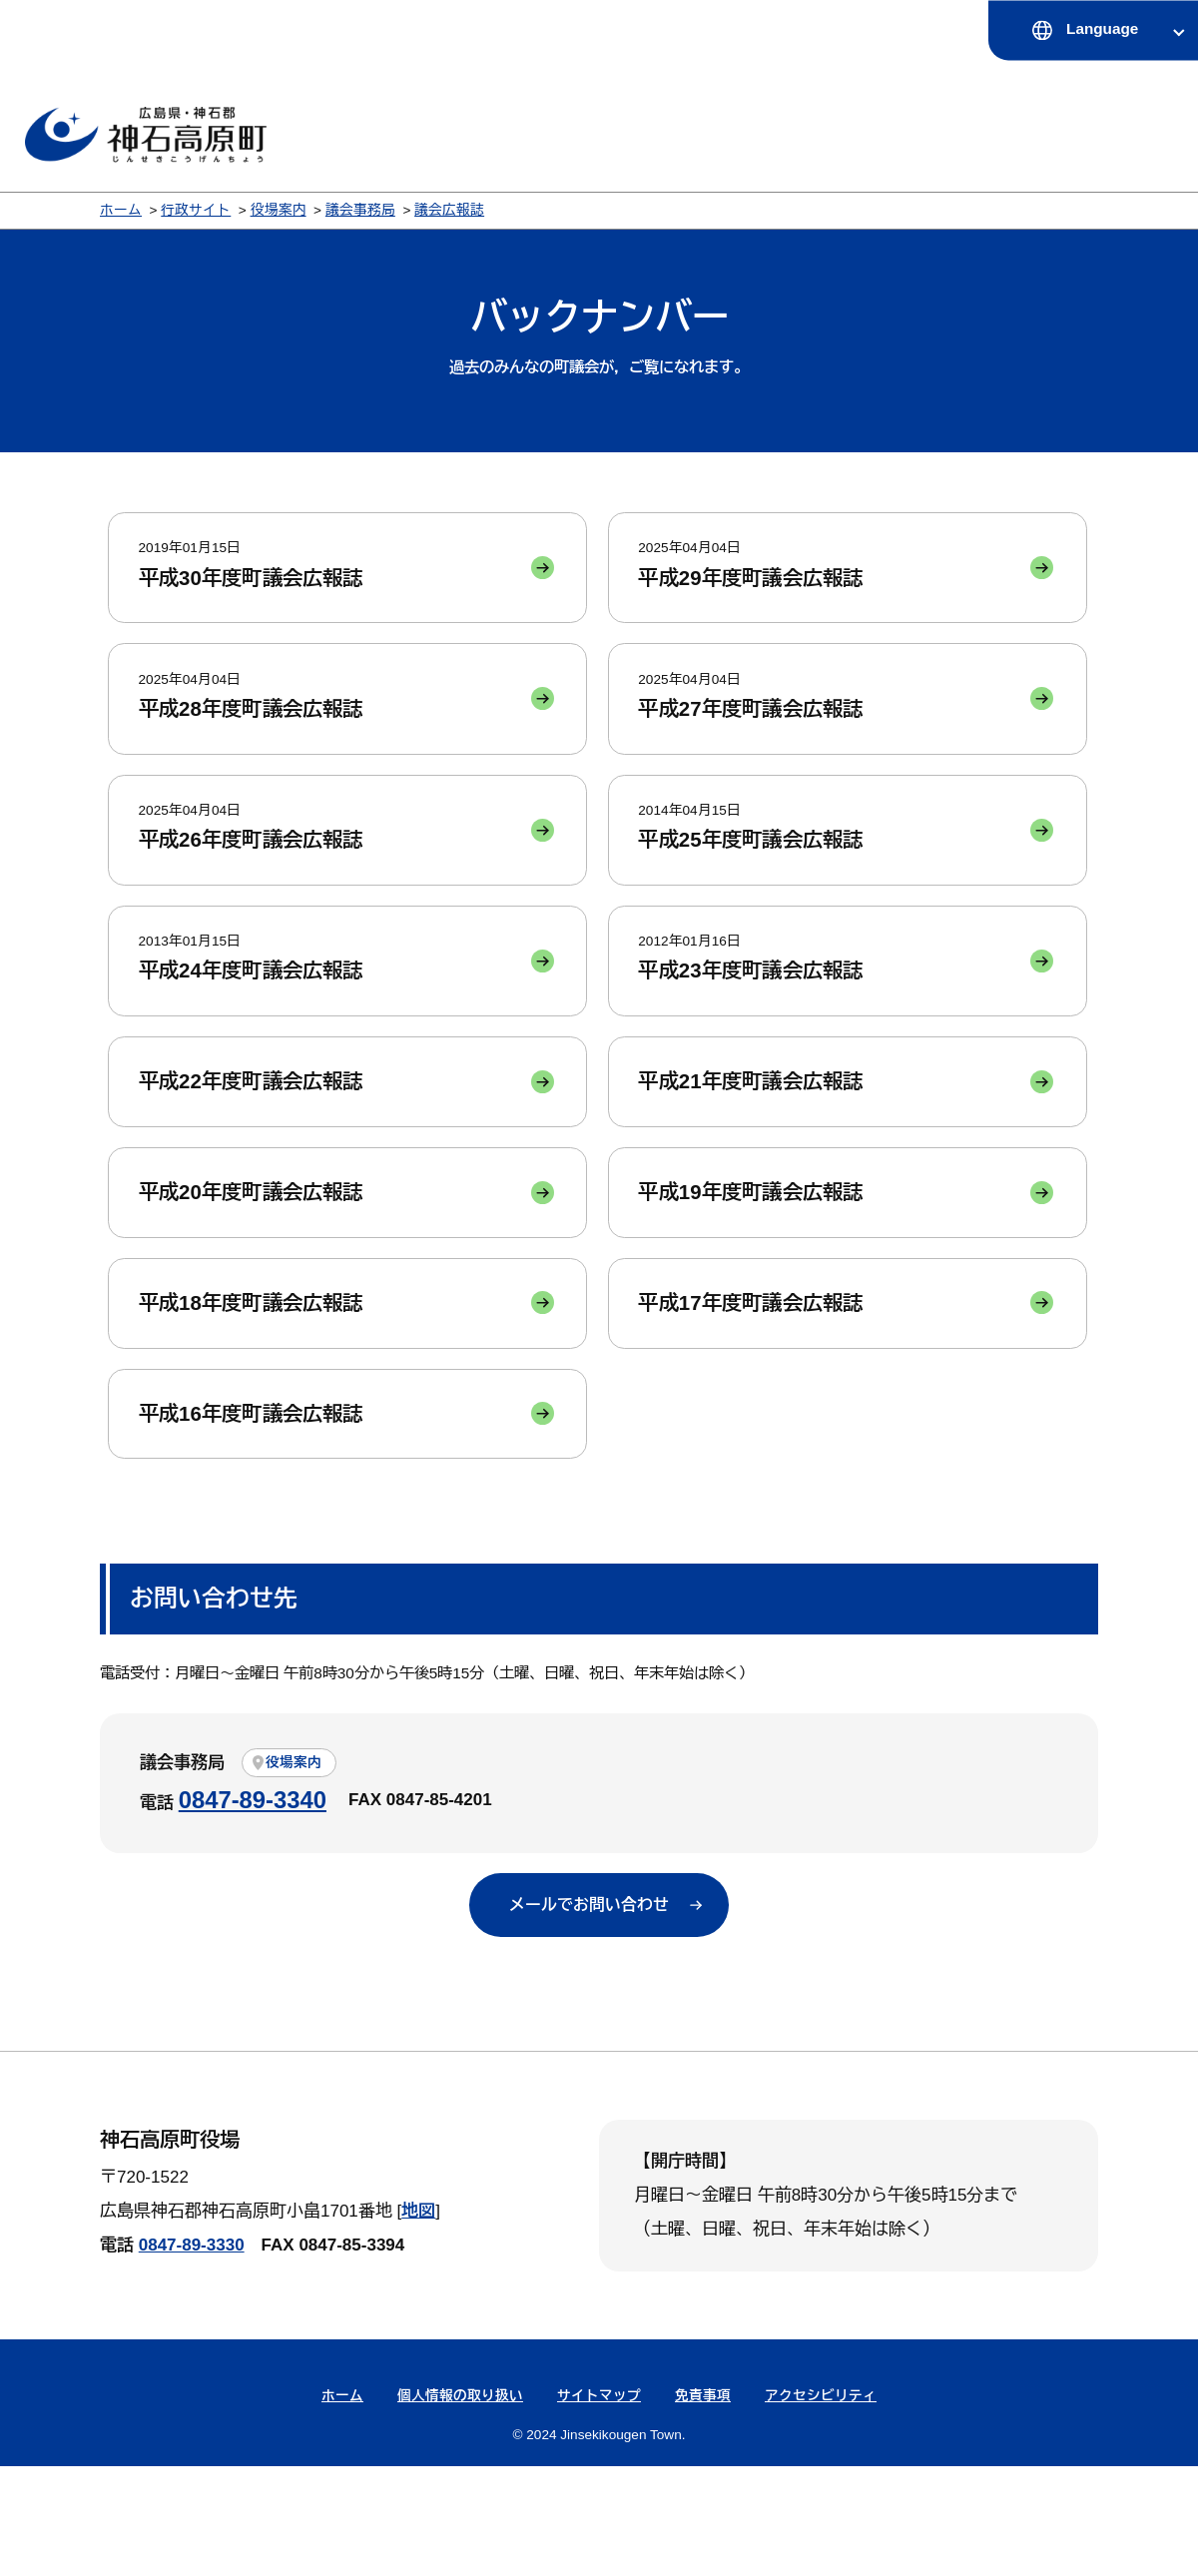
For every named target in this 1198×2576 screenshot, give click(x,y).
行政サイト (196, 210)
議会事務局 (360, 210)
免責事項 (703, 2505)
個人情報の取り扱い (460, 2505)
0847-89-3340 (252, 1907)
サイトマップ (599, 2505)
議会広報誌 (449, 210)
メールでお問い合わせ (589, 2013)
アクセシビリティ (821, 2505)
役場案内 (278, 210)
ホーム (121, 210)
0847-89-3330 (192, 2354)
